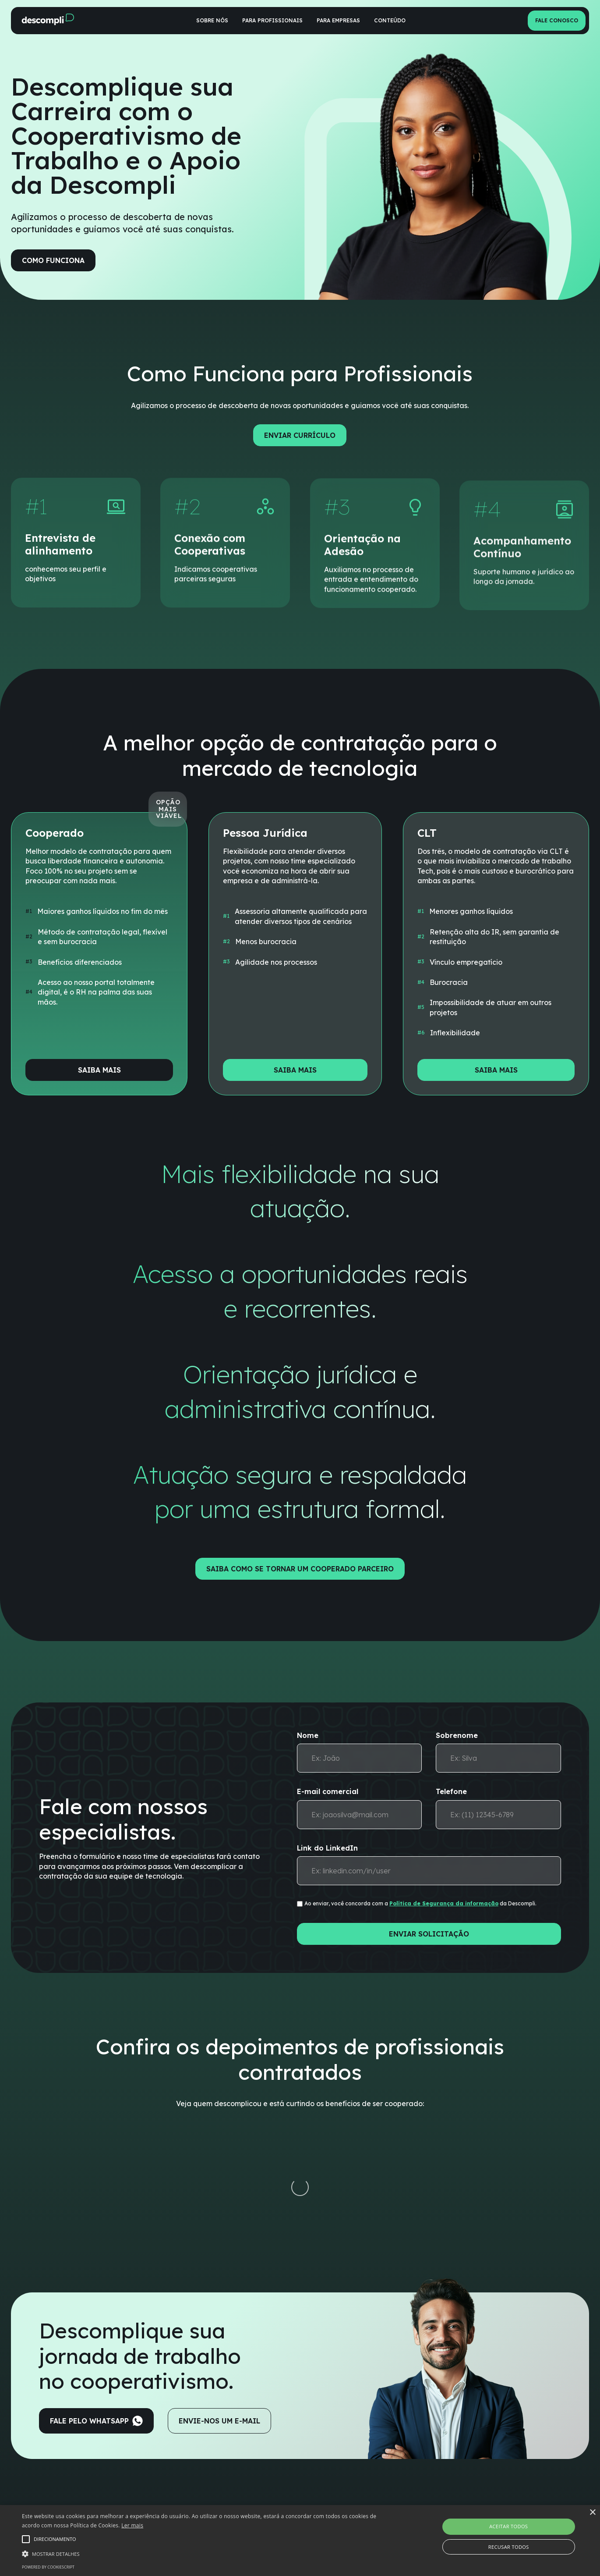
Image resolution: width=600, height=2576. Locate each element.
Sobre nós (212, 20)
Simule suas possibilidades (236, 2497)
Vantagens (329, 2457)
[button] (203, 2553)
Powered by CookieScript (48, 2567)
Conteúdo (390, 20)
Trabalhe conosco (447, 2477)
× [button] (592, 2512)
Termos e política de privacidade (469, 2497)
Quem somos (440, 2457)
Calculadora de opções (347, 2497)
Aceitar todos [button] (508, 2526)
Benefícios (213, 2457)
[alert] (300, 2540)
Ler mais (132, 2525)
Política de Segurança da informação (443, 1903)
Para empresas (338, 20)
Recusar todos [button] (508, 2547)
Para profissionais (272, 20)
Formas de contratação (233, 2477)
